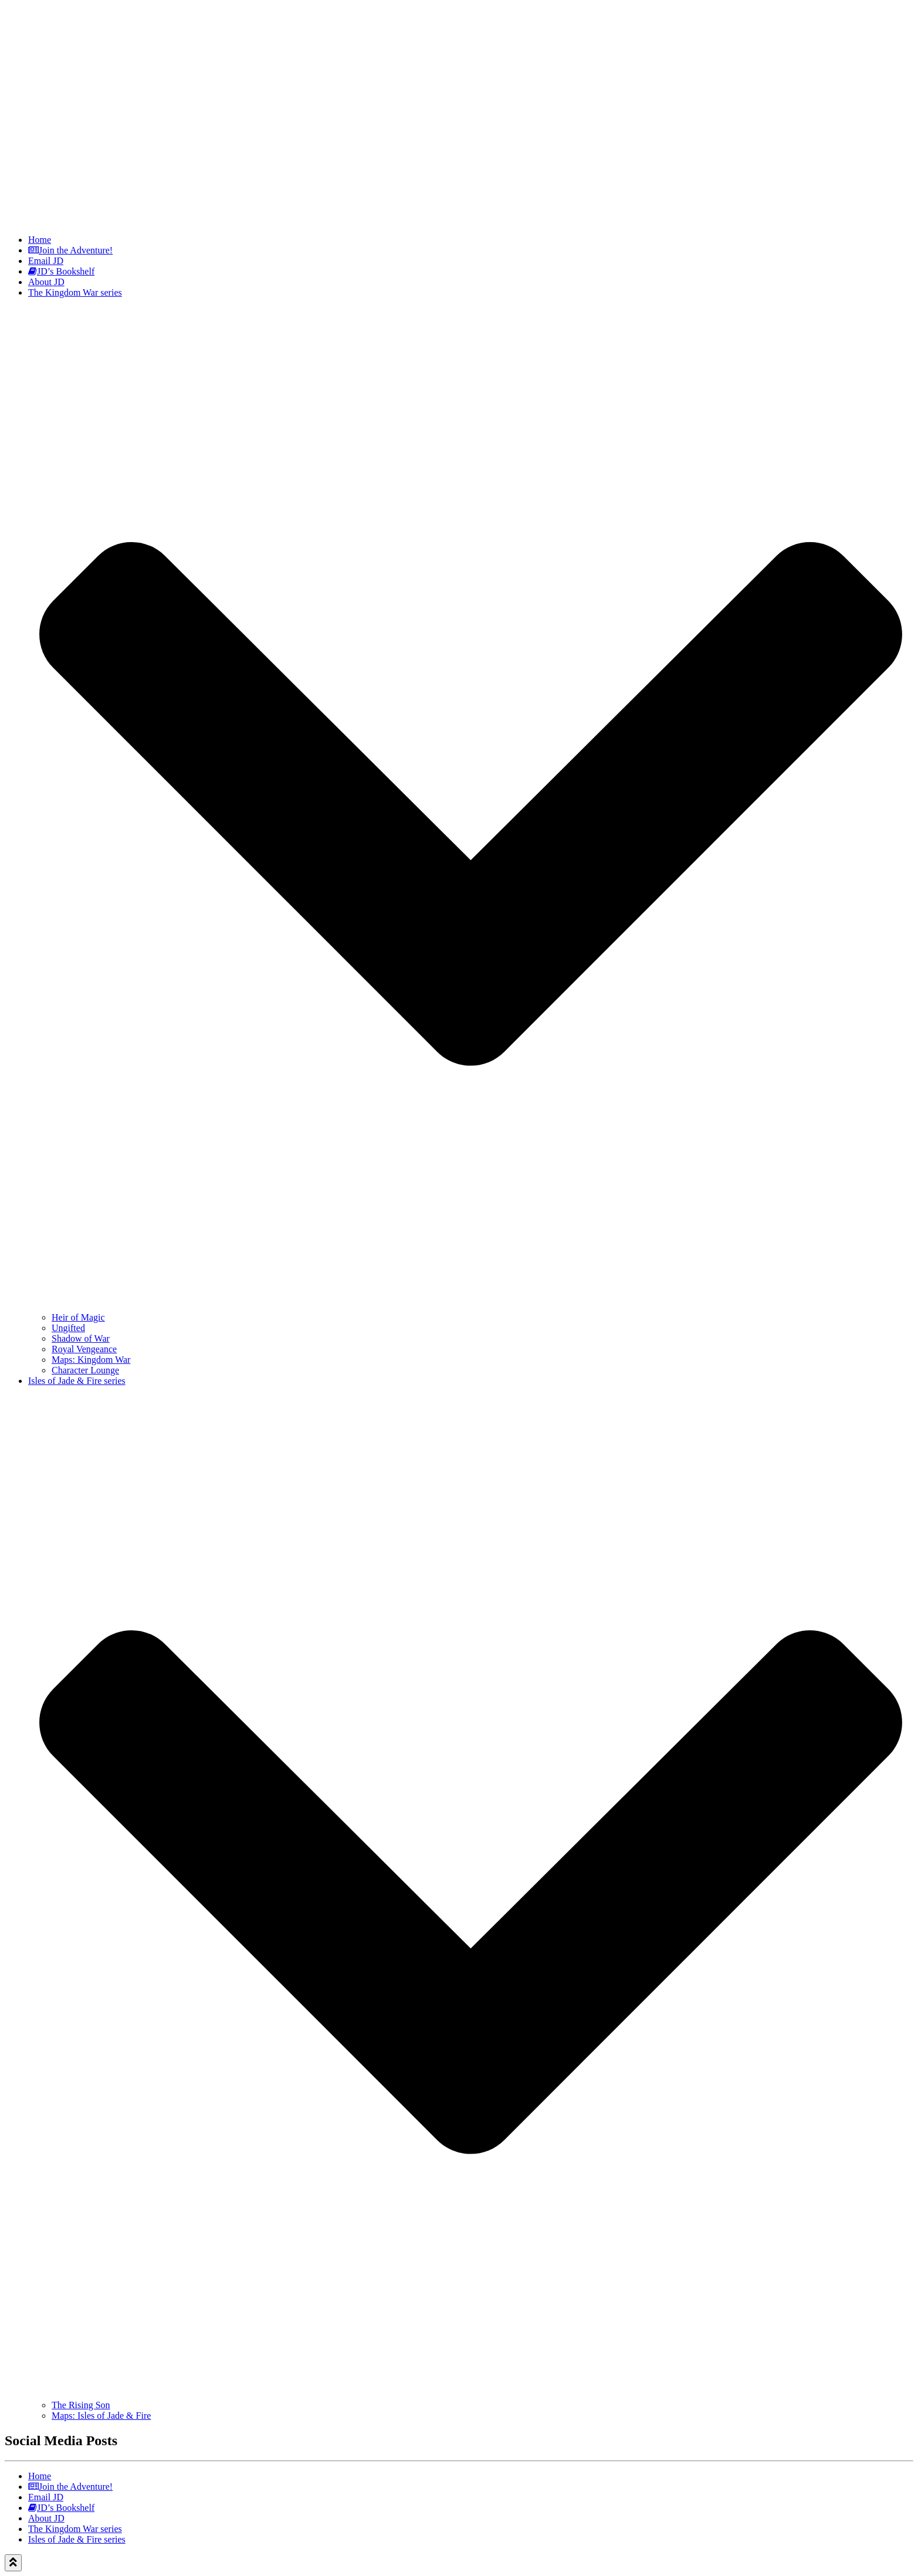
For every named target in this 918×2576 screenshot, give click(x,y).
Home (39, 240)
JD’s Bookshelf (61, 271)
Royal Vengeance (84, 1349)
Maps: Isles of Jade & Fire (101, 2416)
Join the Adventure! (70, 250)
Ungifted (68, 1328)
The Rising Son (81, 2405)
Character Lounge (85, 1370)
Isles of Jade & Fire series (77, 2539)
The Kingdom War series (75, 2529)
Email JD (45, 261)
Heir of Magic (78, 1317)
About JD (46, 282)
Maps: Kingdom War (91, 1360)
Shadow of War (81, 1338)
